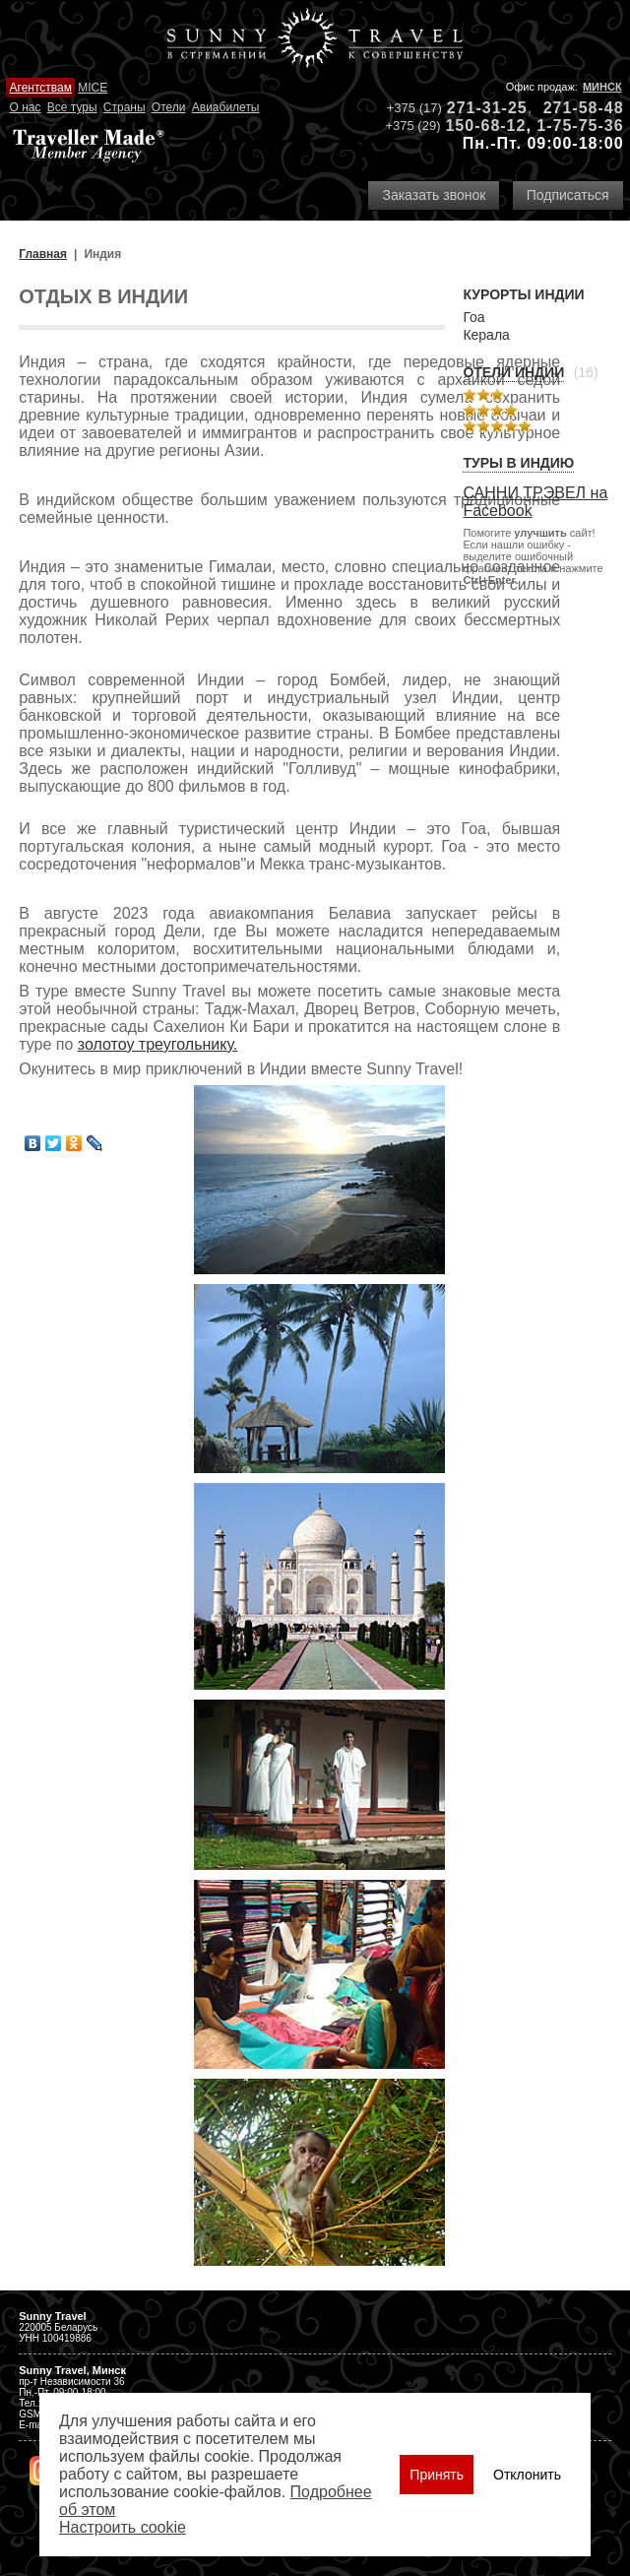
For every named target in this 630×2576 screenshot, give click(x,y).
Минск (602, 87)
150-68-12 (485, 125)
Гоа (473, 317)
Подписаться (568, 195)
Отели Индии (513, 372)
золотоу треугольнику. (158, 1044)
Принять (437, 2474)
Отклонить (527, 2474)
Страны (124, 107)
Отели (169, 107)
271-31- (477, 107)
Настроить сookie (122, 2527)
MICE (92, 88)
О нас (25, 107)
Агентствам (41, 88)
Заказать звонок (433, 195)
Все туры (72, 107)
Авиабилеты (226, 107)
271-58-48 (583, 107)
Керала (486, 335)
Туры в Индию (518, 463)
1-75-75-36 (579, 125)
